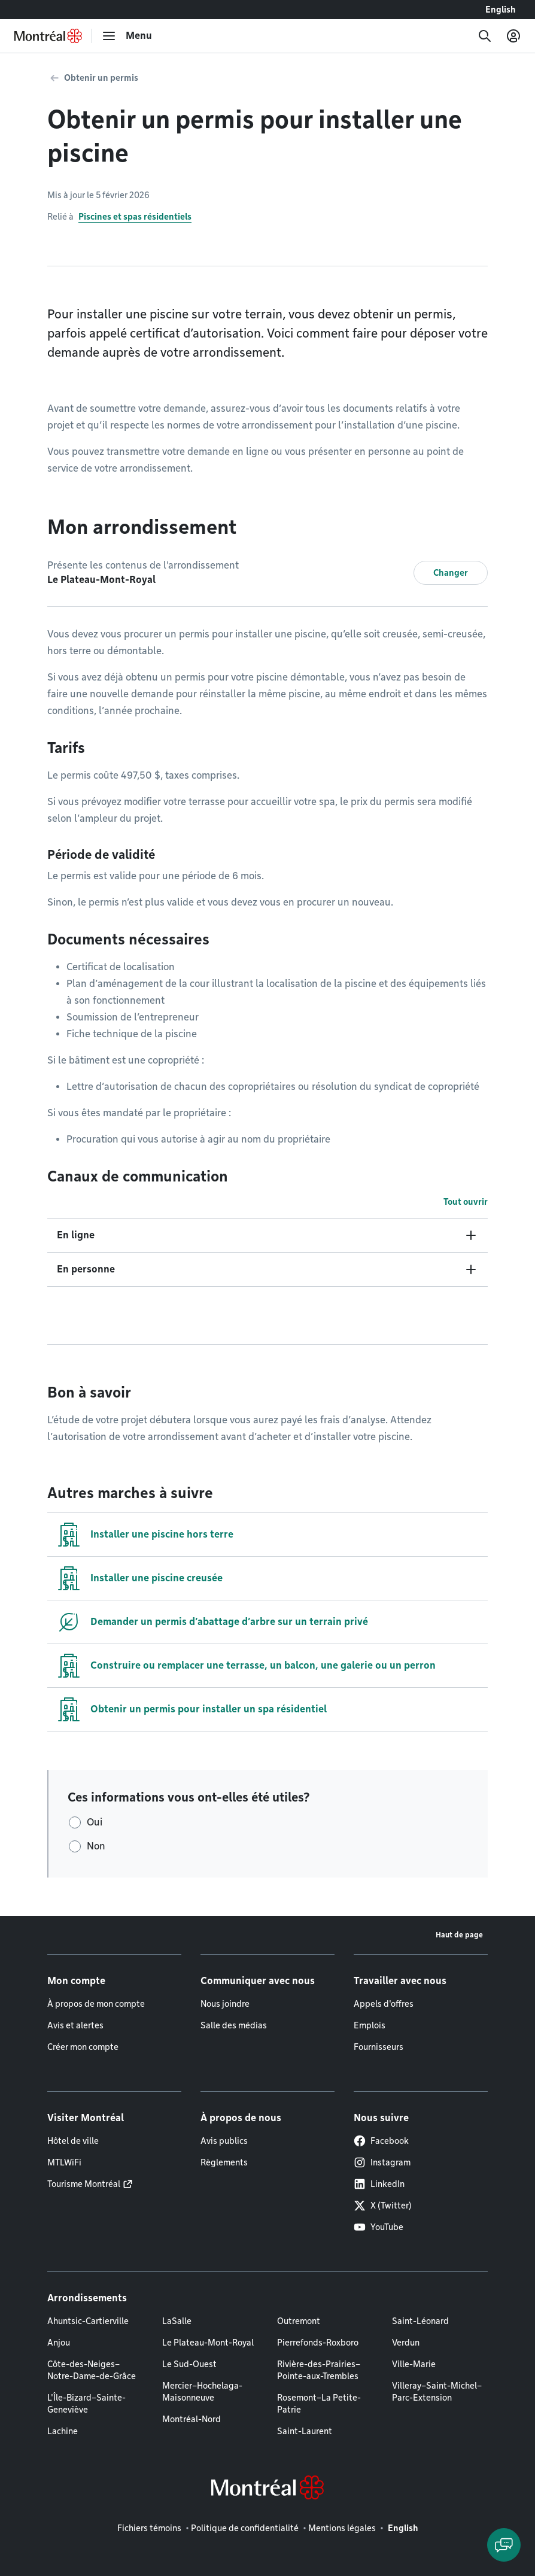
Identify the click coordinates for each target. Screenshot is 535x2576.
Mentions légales (342, 2528)
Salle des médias (233, 2025)
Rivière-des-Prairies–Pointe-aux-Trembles (318, 2370)
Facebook (381, 2141)
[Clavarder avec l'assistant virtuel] (504, 2545)
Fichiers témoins (149, 2528)
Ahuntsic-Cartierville (88, 2321)
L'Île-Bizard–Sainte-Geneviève (86, 2403)
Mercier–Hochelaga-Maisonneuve (202, 2391)
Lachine (62, 2431)
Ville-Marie (414, 2364)
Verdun (406, 2342)
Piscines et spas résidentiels (134, 216)
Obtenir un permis (101, 78)
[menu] (127, 36)
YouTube (378, 2227)
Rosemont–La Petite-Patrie (319, 2403)
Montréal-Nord (191, 2419)
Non (96, 1846)
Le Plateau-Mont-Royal (208, 2342)
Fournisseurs (378, 2047)
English (500, 9)
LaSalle (176, 2321)
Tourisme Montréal (83, 2184)
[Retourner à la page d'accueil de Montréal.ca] (48, 36)
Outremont (298, 2321)
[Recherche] (485, 36)
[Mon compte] (513, 36)
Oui (94, 1822)
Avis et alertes (75, 2025)
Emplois (369, 2025)
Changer (450, 573)
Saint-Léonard (420, 2321)
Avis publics (224, 2141)
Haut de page (459, 1934)
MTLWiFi (64, 2162)
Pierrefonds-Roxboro (317, 2342)
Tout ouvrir (465, 1202)
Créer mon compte (82, 2047)
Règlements (224, 2162)
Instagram (382, 2162)
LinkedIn (379, 2184)
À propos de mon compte (96, 2004)
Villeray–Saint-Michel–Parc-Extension (437, 2391)
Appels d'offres (384, 2004)
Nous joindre (225, 2004)
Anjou (58, 2342)
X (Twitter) (383, 2206)
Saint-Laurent (304, 2431)
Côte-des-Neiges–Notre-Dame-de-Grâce (91, 2370)
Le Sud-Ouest (189, 2364)
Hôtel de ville (73, 2141)
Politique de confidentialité (245, 2528)
